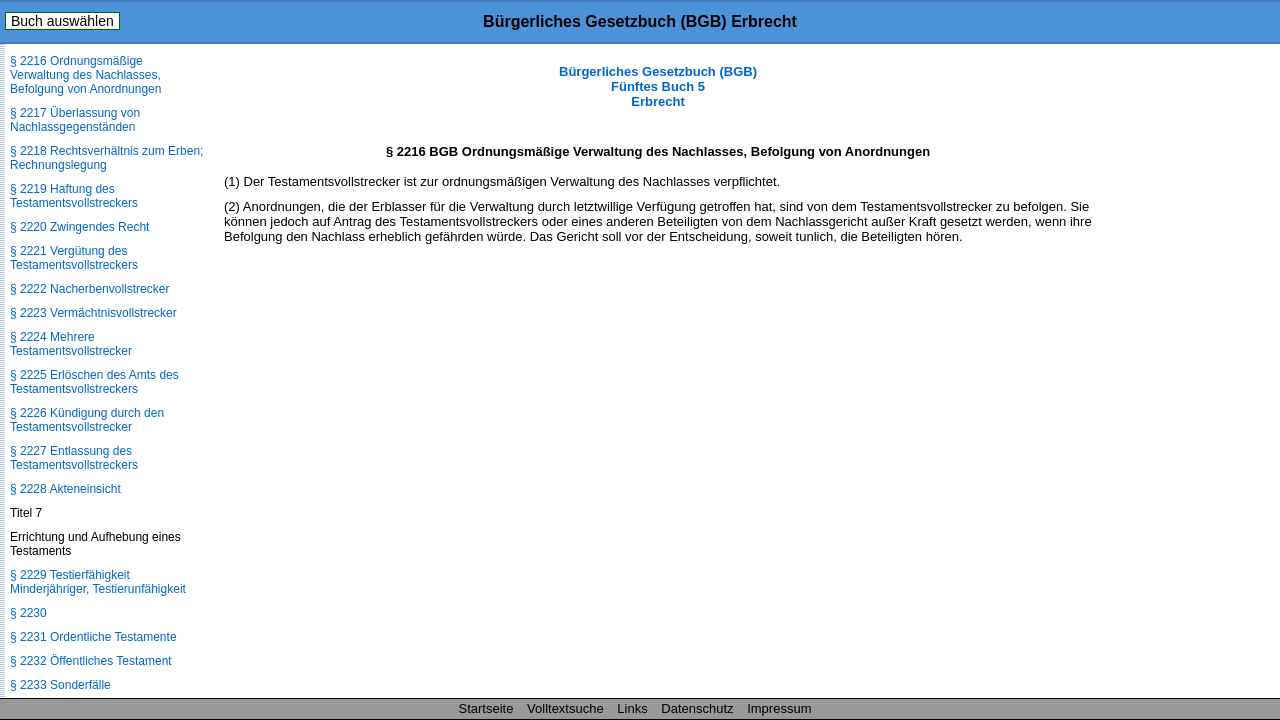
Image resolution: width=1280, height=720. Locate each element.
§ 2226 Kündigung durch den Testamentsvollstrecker (87, 420)
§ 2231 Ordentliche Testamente (93, 637)
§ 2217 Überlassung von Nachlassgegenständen (75, 120)
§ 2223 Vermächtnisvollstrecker (93, 313)
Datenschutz (697, 708)
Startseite (486, 708)
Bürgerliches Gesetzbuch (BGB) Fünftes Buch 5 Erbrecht (658, 86)
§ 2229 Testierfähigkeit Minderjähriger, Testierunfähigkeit (98, 582)
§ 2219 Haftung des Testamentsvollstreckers (74, 196)
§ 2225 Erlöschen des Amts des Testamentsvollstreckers (94, 382)
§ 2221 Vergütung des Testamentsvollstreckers (74, 258)
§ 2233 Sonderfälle (60, 685)
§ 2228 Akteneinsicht (65, 489)
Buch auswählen (62, 21)
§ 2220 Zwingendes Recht (79, 227)
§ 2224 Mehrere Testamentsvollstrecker (71, 344)
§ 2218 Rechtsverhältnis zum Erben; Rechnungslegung (106, 158)
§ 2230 (28, 613)
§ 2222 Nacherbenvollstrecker (89, 289)
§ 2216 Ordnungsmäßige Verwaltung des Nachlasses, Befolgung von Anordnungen (85, 75)
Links (632, 708)
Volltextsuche (565, 708)
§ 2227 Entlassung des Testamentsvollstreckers (74, 458)
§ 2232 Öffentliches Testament (91, 661)
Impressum (779, 708)
